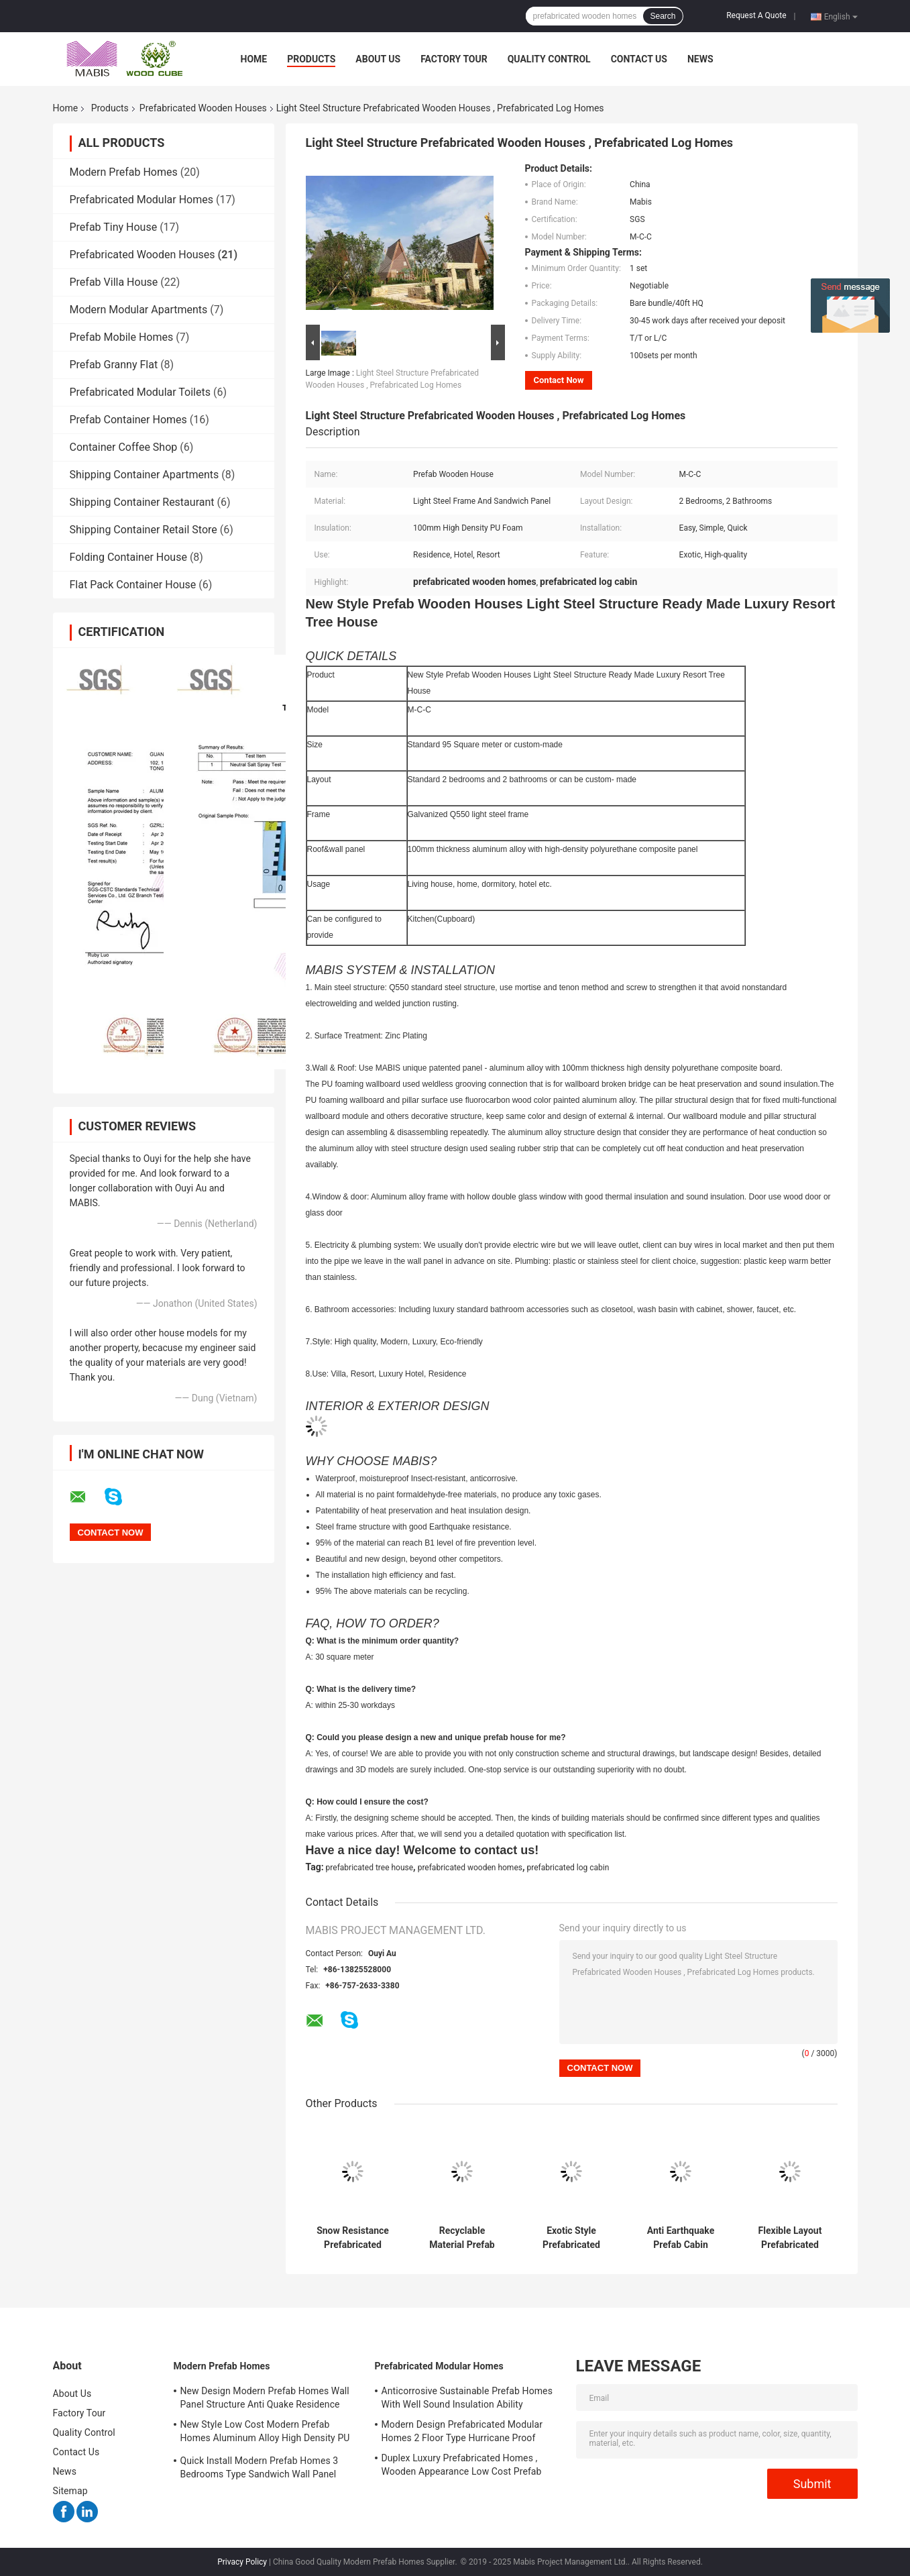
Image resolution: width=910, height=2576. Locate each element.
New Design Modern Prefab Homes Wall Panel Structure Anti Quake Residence (264, 2397)
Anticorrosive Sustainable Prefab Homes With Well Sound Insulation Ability (467, 2397)
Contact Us (639, 59)
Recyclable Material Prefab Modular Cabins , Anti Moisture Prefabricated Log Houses (462, 2238)
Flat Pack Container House (133, 584)
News (700, 59)
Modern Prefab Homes (124, 172)
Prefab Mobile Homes (122, 337)
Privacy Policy (242, 2562)
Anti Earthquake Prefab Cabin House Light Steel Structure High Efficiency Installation (680, 2238)
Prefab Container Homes (128, 419)
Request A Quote (756, 15)
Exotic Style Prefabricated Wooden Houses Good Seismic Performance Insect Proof (571, 2238)
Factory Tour (454, 59)
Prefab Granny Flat (114, 364)
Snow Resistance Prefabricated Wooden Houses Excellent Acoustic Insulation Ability (353, 2238)
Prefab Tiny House (114, 227)
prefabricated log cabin (567, 1867)
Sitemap (70, 2490)
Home (254, 59)
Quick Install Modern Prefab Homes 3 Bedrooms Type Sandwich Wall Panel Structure (259, 2469)
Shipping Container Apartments (144, 474)
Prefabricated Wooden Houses (203, 108)
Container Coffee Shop (124, 447)
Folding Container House (128, 557)
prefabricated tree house (370, 1867)
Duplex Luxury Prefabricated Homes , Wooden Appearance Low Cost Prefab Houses (462, 2467)
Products (311, 59)
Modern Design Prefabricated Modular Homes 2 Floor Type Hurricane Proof (462, 2431)
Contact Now (559, 380)
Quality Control (549, 59)
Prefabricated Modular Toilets (140, 392)
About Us (377, 59)
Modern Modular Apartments (139, 309)
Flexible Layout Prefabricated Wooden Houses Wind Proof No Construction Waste (790, 2238)
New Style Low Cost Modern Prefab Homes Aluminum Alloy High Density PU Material (265, 2433)
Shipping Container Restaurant (142, 502)
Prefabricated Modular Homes (141, 199)
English (841, 16)
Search (662, 16)
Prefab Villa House (114, 282)
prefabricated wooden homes (470, 1867)
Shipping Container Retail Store (143, 529)
